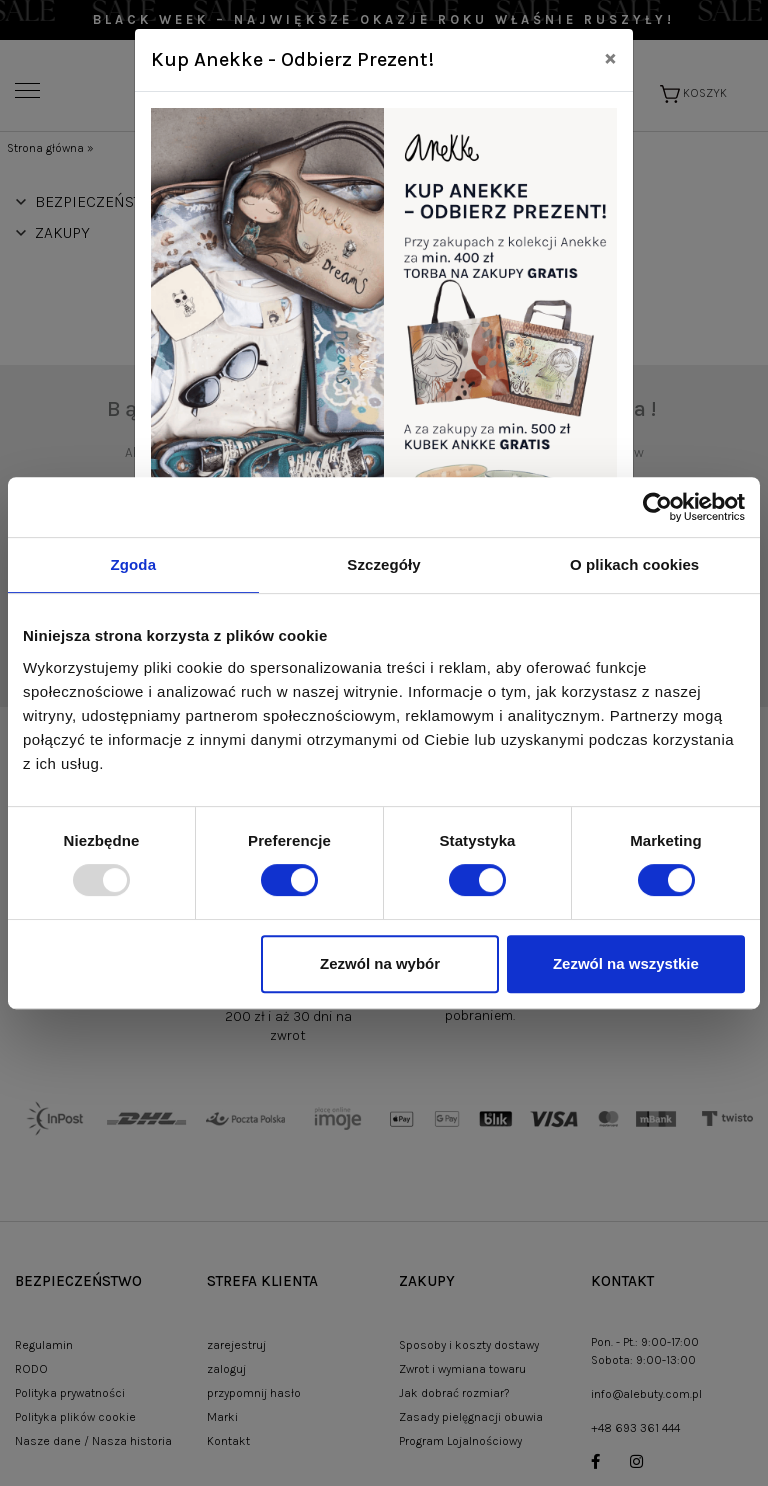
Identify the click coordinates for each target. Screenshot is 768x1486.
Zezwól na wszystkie (626, 963)
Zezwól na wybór (380, 963)
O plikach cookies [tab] (634, 564)
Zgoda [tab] (134, 564)
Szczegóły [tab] (383, 564)
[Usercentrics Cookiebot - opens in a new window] (657, 507)
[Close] (610, 57)
